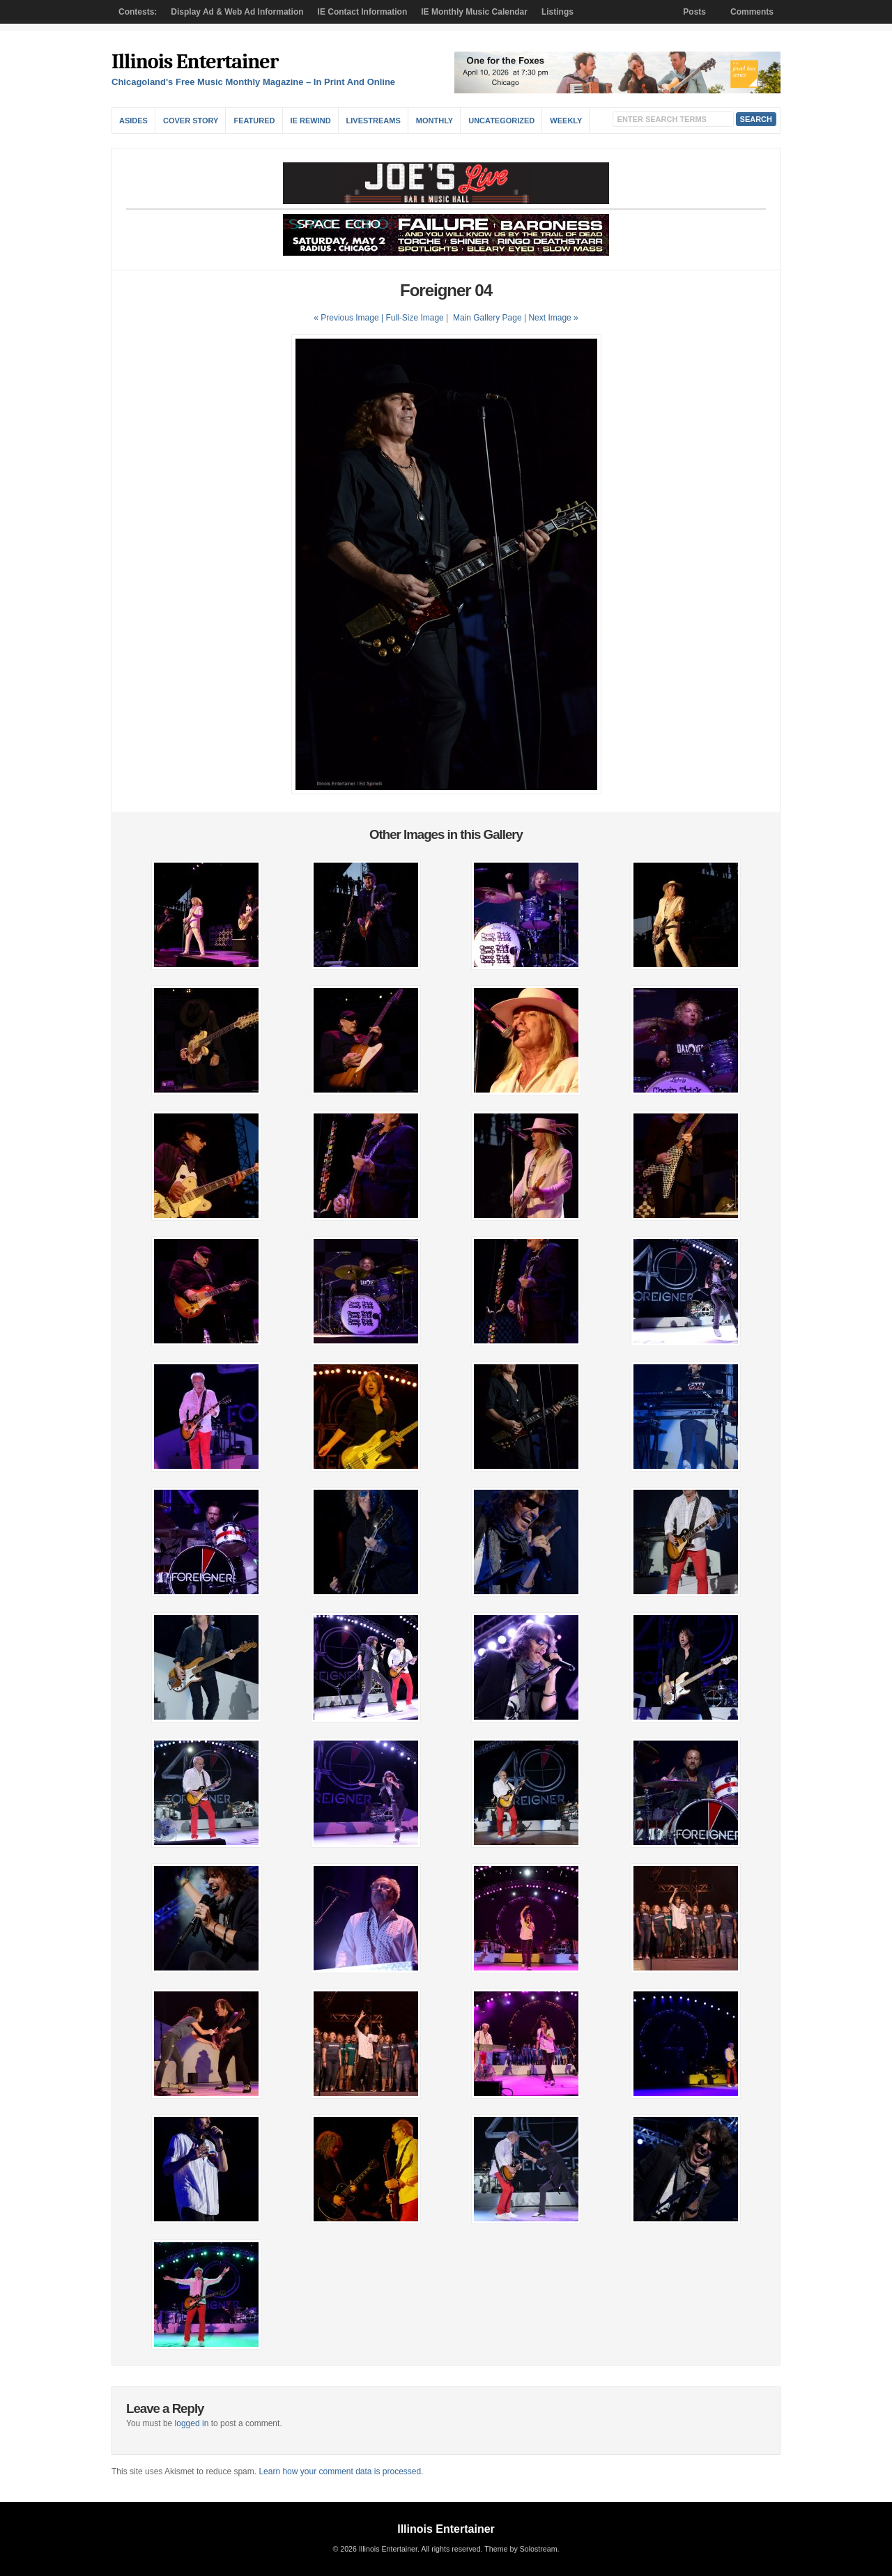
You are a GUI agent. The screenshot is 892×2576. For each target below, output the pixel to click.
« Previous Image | (349, 318)
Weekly (566, 120)
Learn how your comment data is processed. (341, 2471)
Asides (133, 120)
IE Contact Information (363, 12)
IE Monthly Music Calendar (474, 12)
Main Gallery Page (487, 318)
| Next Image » (551, 318)
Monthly (434, 120)
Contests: (137, 12)
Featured (254, 120)
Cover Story (190, 120)
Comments (752, 12)
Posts (694, 12)
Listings (557, 12)
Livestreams (373, 120)
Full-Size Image (414, 318)
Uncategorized (501, 120)
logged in (192, 2423)
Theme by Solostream (520, 2549)
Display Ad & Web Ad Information (237, 12)
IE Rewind (311, 120)
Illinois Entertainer (195, 61)
